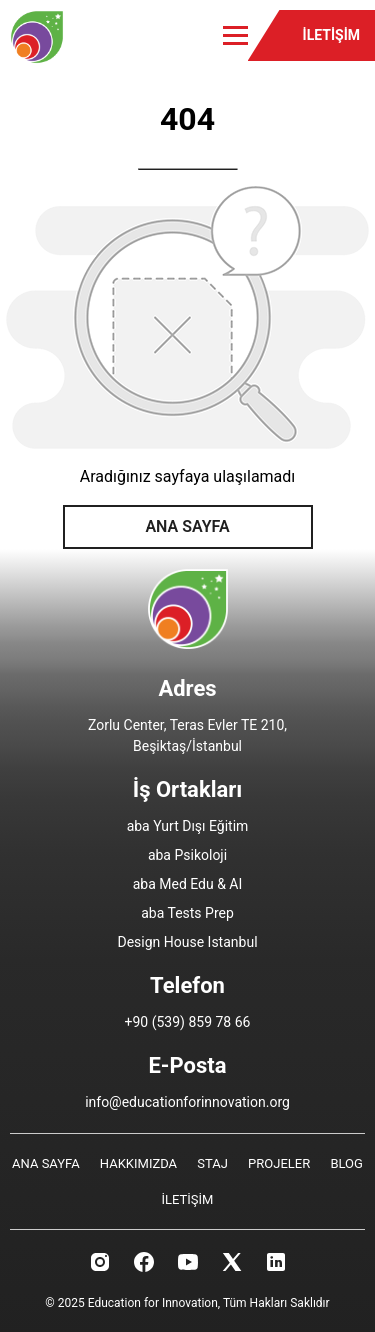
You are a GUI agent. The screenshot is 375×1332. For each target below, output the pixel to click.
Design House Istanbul (187, 942)
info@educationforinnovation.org (187, 1102)
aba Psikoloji (187, 855)
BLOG (346, 1163)
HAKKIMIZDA (138, 1163)
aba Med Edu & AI (188, 884)
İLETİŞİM (331, 35)
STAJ (212, 1163)
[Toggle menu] (235, 35)
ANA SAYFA (187, 526)
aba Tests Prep (187, 913)
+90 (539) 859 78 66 (188, 1022)
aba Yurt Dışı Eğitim (188, 826)
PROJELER (279, 1163)
